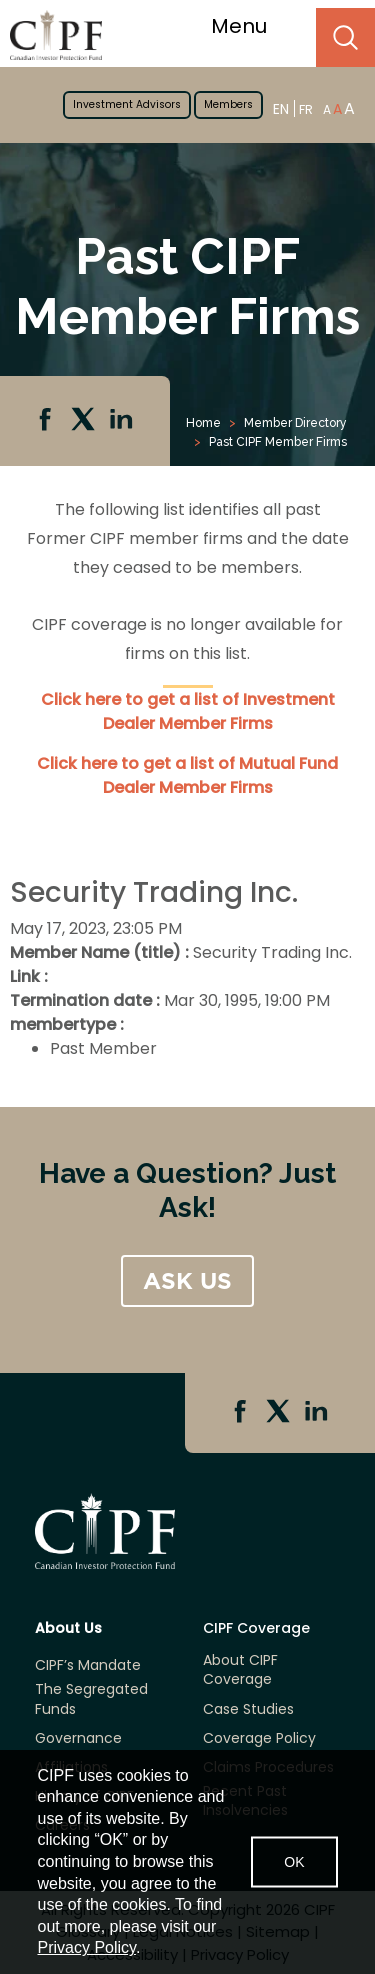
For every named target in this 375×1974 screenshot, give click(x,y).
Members (228, 104)
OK (294, 1861)
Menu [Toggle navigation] (251, 26)
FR (306, 109)
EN (281, 108)
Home (203, 423)
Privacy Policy (87, 1947)
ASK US (187, 1281)
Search (345, 37)
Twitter (85, 421)
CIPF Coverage (256, 1628)
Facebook (47, 421)
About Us (68, 1628)
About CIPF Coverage (240, 1670)
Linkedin (123, 421)
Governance (78, 1738)
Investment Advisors (127, 104)
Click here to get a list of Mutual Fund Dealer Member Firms (187, 775)
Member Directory (295, 423)
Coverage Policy (259, 1738)
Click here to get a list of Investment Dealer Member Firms (188, 711)
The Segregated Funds (91, 1699)
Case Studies (248, 1709)
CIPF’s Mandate (88, 1665)
